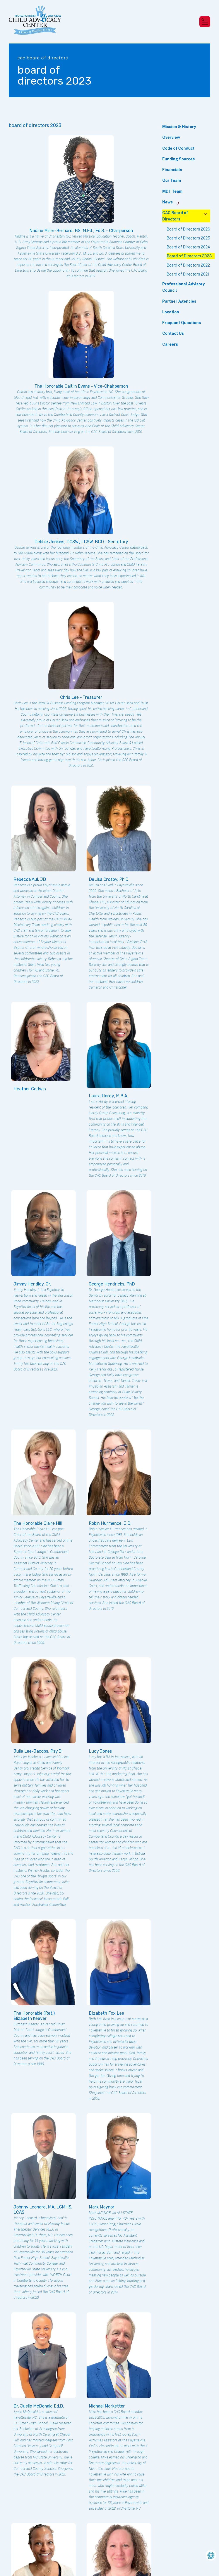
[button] (204, 21)
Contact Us (173, 333)
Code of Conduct (178, 148)
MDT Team (172, 191)
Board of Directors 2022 (188, 265)
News (173, 202)
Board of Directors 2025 (188, 238)
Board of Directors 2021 (188, 274)
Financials (172, 169)
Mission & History (179, 126)
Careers (170, 344)
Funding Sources (178, 159)
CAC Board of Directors (186, 215)
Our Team (171, 180)
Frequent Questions (181, 322)
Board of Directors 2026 (188, 229)
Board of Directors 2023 (189, 256)
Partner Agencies (179, 301)
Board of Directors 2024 (188, 247)
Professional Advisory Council (183, 287)
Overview (171, 137)
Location (170, 312)
